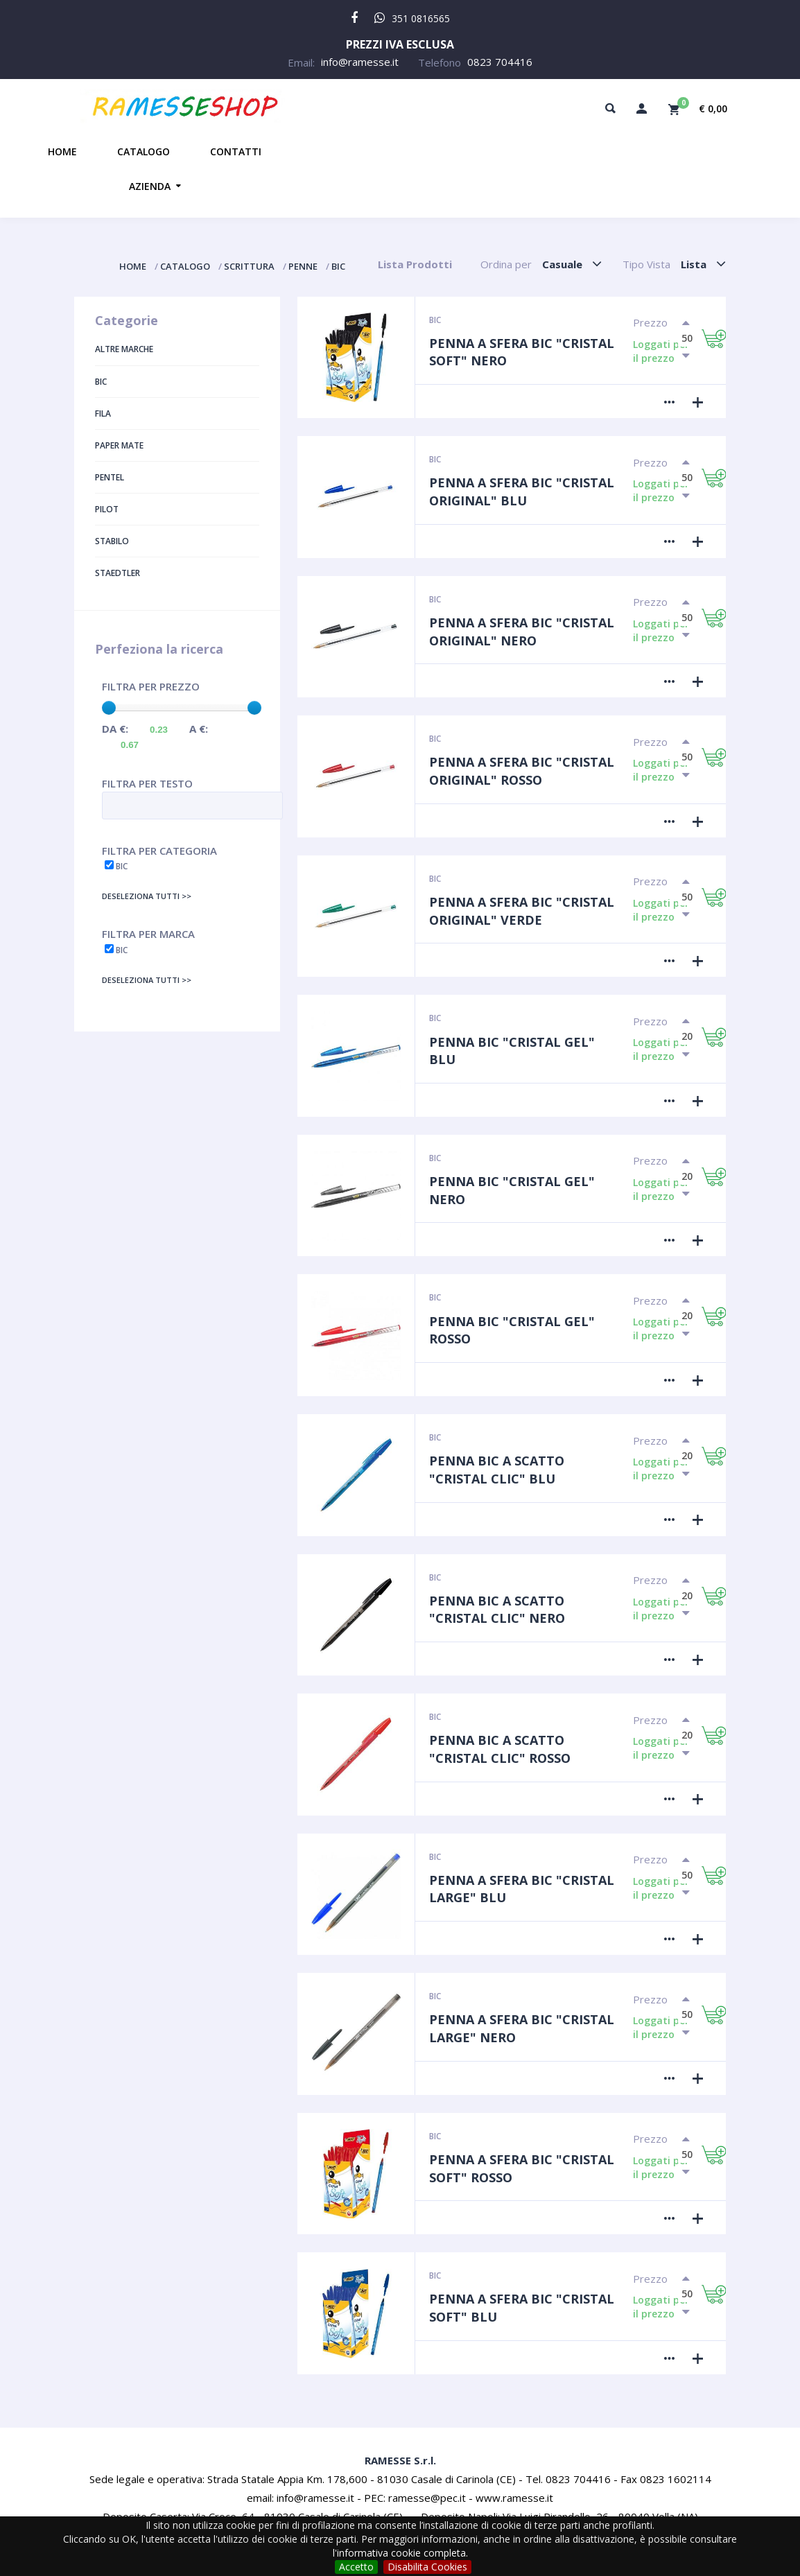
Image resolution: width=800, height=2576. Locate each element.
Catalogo (143, 151)
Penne (303, 266)
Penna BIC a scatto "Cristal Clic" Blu (496, 1469)
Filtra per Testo (147, 783)
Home (62, 151)
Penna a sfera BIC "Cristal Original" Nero (521, 631)
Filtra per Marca (148, 934)
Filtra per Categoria (159, 851)
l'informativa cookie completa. (400, 2552)
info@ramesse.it (360, 62)
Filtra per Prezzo (151, 686)
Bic (338, 266)
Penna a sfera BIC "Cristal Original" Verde (521, 911)
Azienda (150, 186)
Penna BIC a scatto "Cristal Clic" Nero (497, 1609)
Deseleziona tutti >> (146, 896)
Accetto (356, 2566)
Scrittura (249, 266)
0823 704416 (499, 62)
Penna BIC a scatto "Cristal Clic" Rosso (500, 1749)
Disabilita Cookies (427, 2566)
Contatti (235, 151)
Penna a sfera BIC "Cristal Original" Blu (521, 491)
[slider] (109, 708)
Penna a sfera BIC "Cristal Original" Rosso (521, 771)
